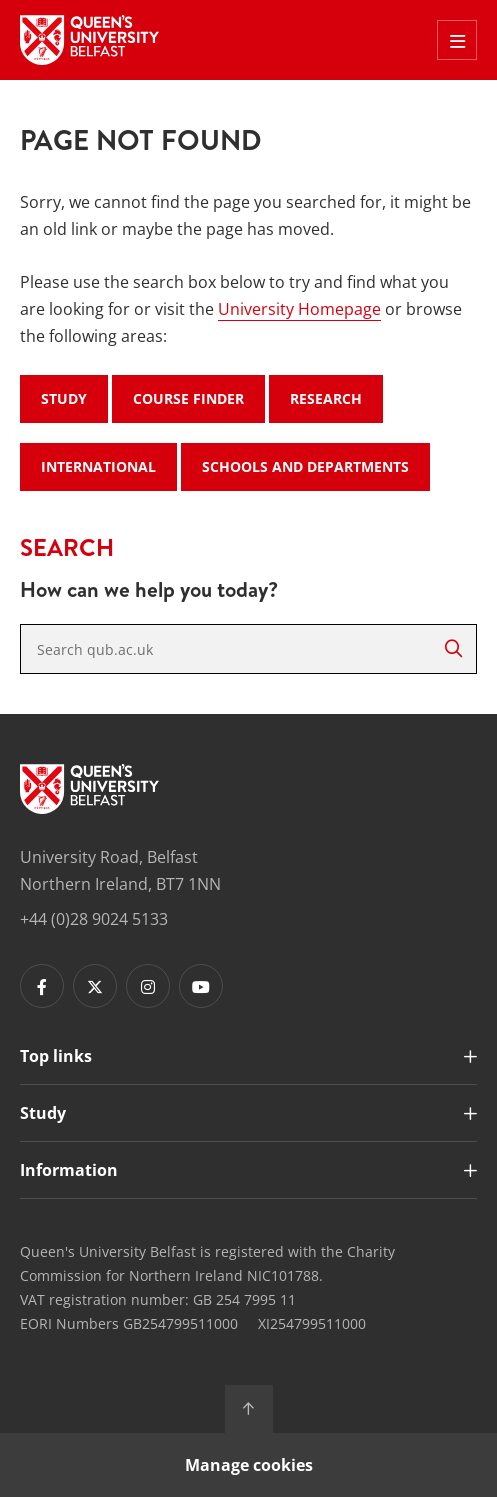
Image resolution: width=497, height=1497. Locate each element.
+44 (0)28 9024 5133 (94, 919)
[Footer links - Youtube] (201, 986)
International (98, 466)
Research (326, 398)
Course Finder (188, 398)
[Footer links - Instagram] (148, 986)
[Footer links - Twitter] (95, 986)
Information (69, 1170)
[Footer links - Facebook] (42, 986)
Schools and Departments (305, 466)
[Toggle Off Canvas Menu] (457, 40)
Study (64, 398)
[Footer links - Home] (89, 789)
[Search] (453, 649)
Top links (56, 1056)
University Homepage (299, 309)
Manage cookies (249, 1465)
